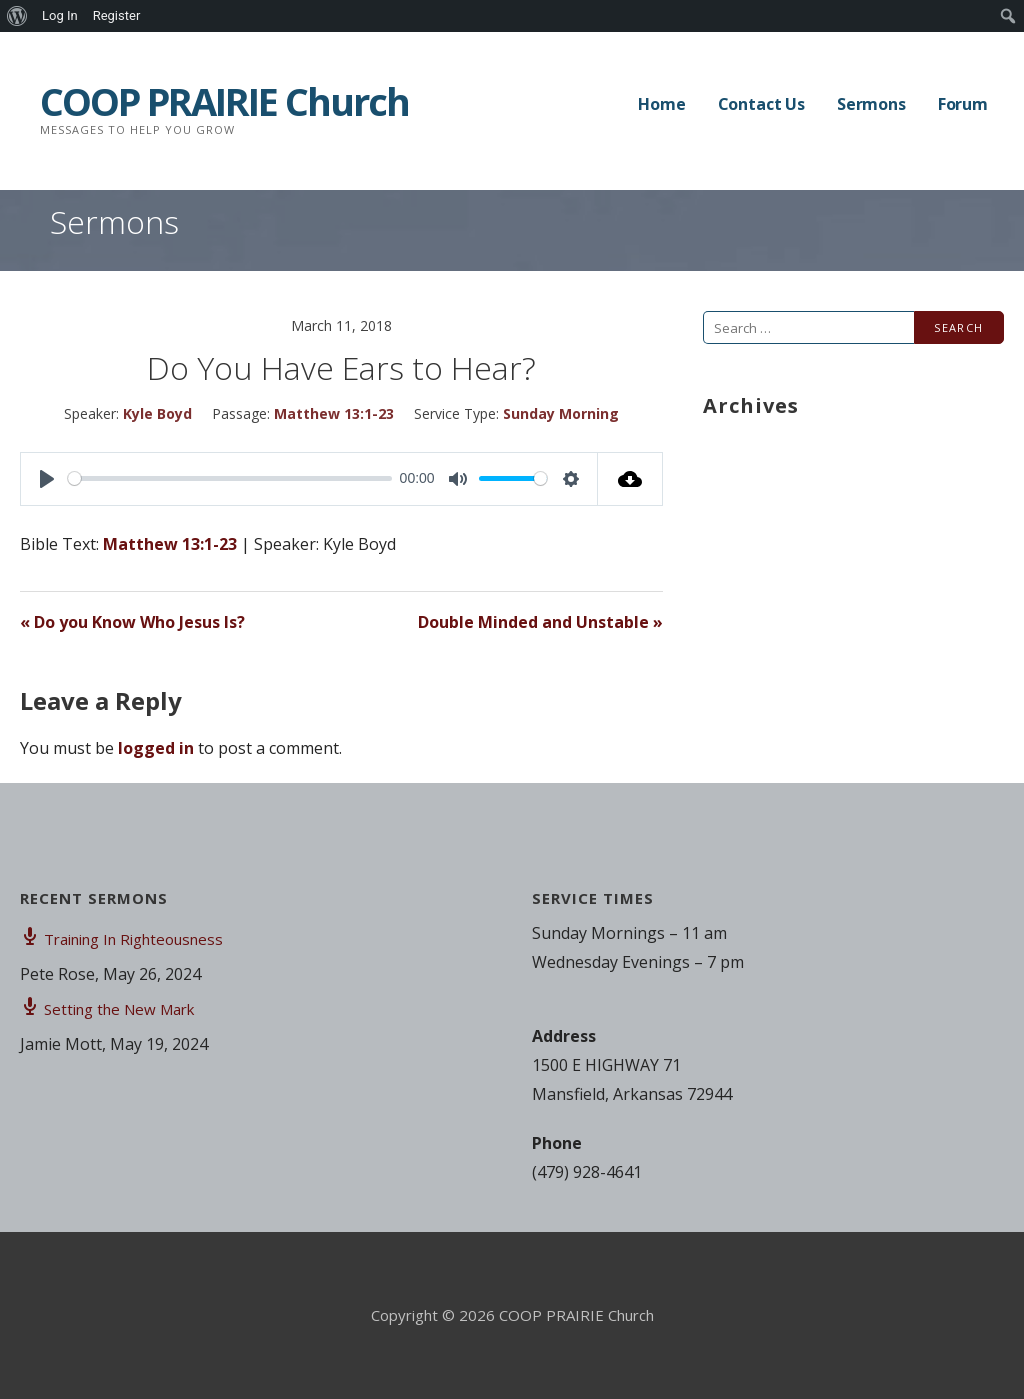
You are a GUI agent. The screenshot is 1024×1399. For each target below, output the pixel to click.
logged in (156, 748)
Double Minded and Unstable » (540, 622)
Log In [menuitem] (60, 15)
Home (661, 104)
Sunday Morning (561, 413)
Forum (963, 104)
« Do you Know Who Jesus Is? (132, 622)
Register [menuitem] (117, 15)
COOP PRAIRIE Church (224, 101)
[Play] (47, 479)
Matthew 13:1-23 (334, 413)
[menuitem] (17, 16)
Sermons (871, 104)
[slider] (230, 478)
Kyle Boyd (157, 413)
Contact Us (761, 104)
